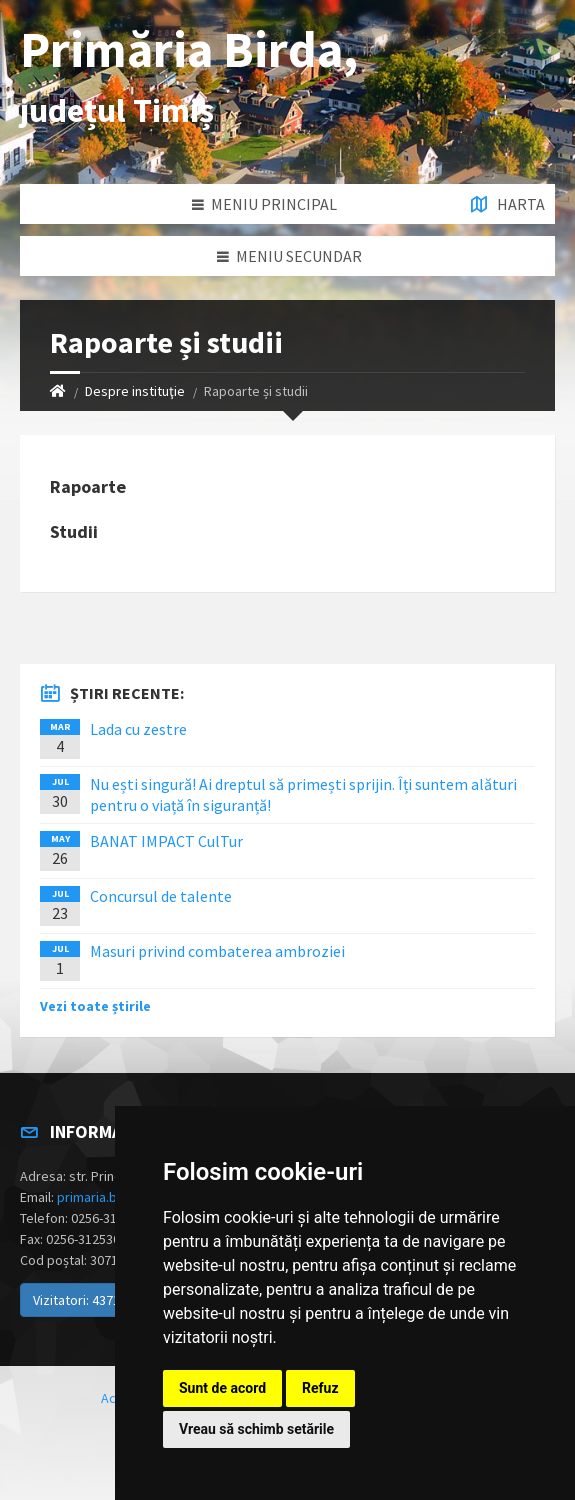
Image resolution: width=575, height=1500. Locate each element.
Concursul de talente (161, 896)
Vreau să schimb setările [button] (256, 1429)
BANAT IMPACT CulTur (166, 841)
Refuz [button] (320, 1388)
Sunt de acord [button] (222, 1388)
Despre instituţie (135, 391)
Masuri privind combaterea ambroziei (217, 951)
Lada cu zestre (138, 729)
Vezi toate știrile (95, 1006)
